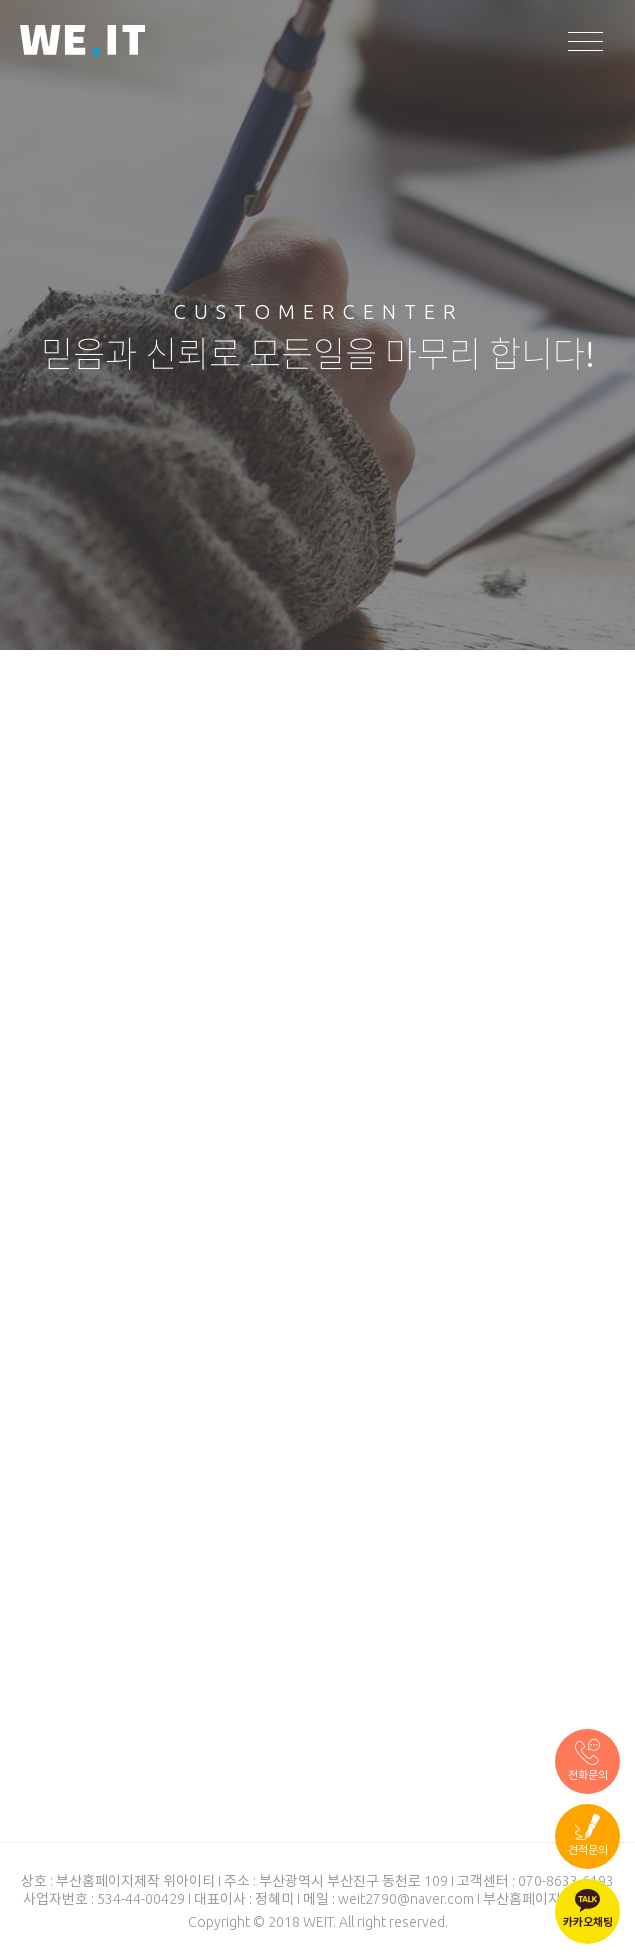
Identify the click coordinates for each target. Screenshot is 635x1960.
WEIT (82, 42)
